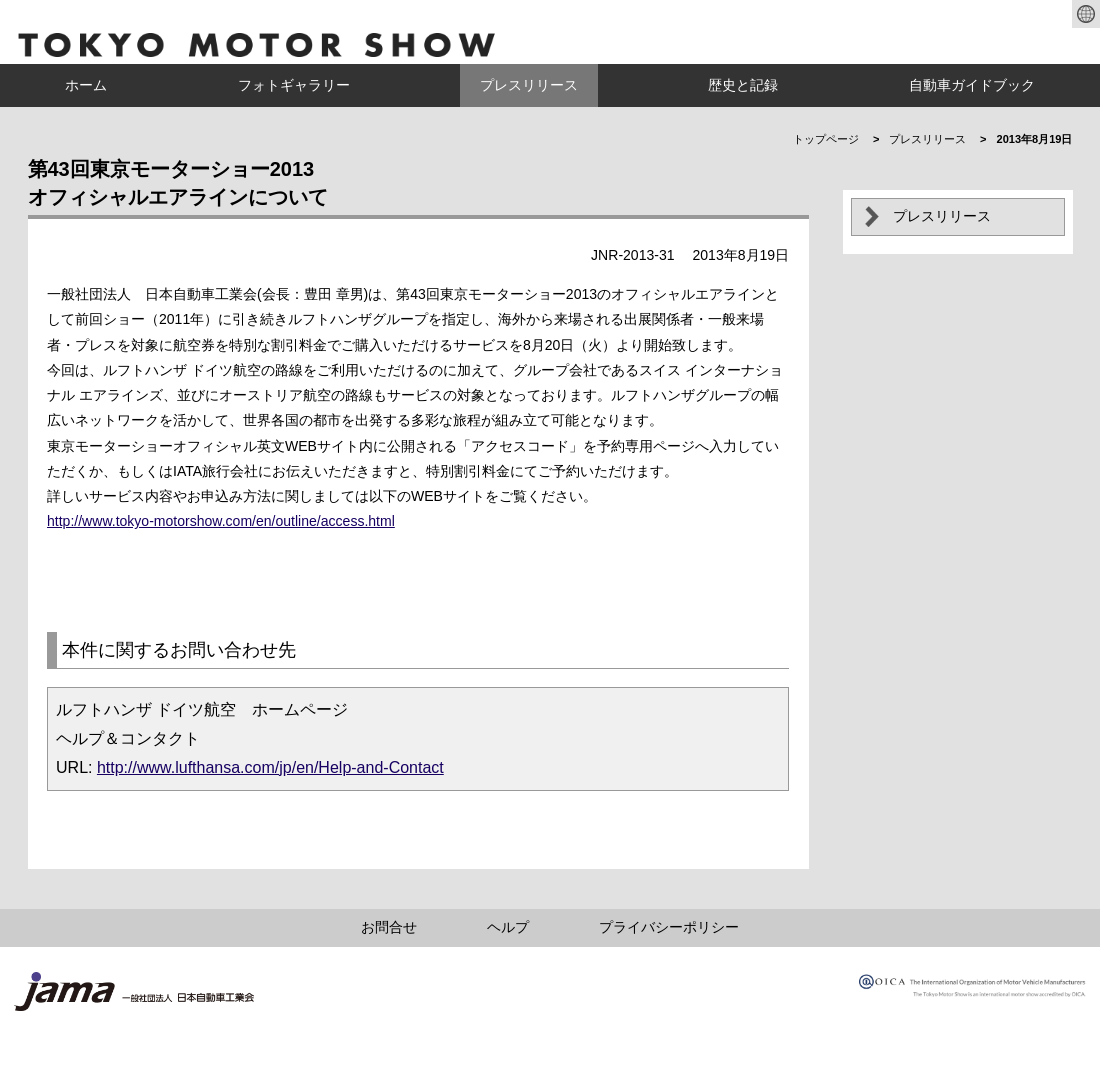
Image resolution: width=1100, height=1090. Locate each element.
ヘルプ (508, 927)
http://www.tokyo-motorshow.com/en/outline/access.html (221, 521)
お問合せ (389, 927)
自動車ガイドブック (972, 85)
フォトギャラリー (294, 85)
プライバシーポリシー (669, 927)
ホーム (86, 85)
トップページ (826, 139)
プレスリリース (529, 85)
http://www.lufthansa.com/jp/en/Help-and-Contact (270, 767)
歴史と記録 (743, 85)
